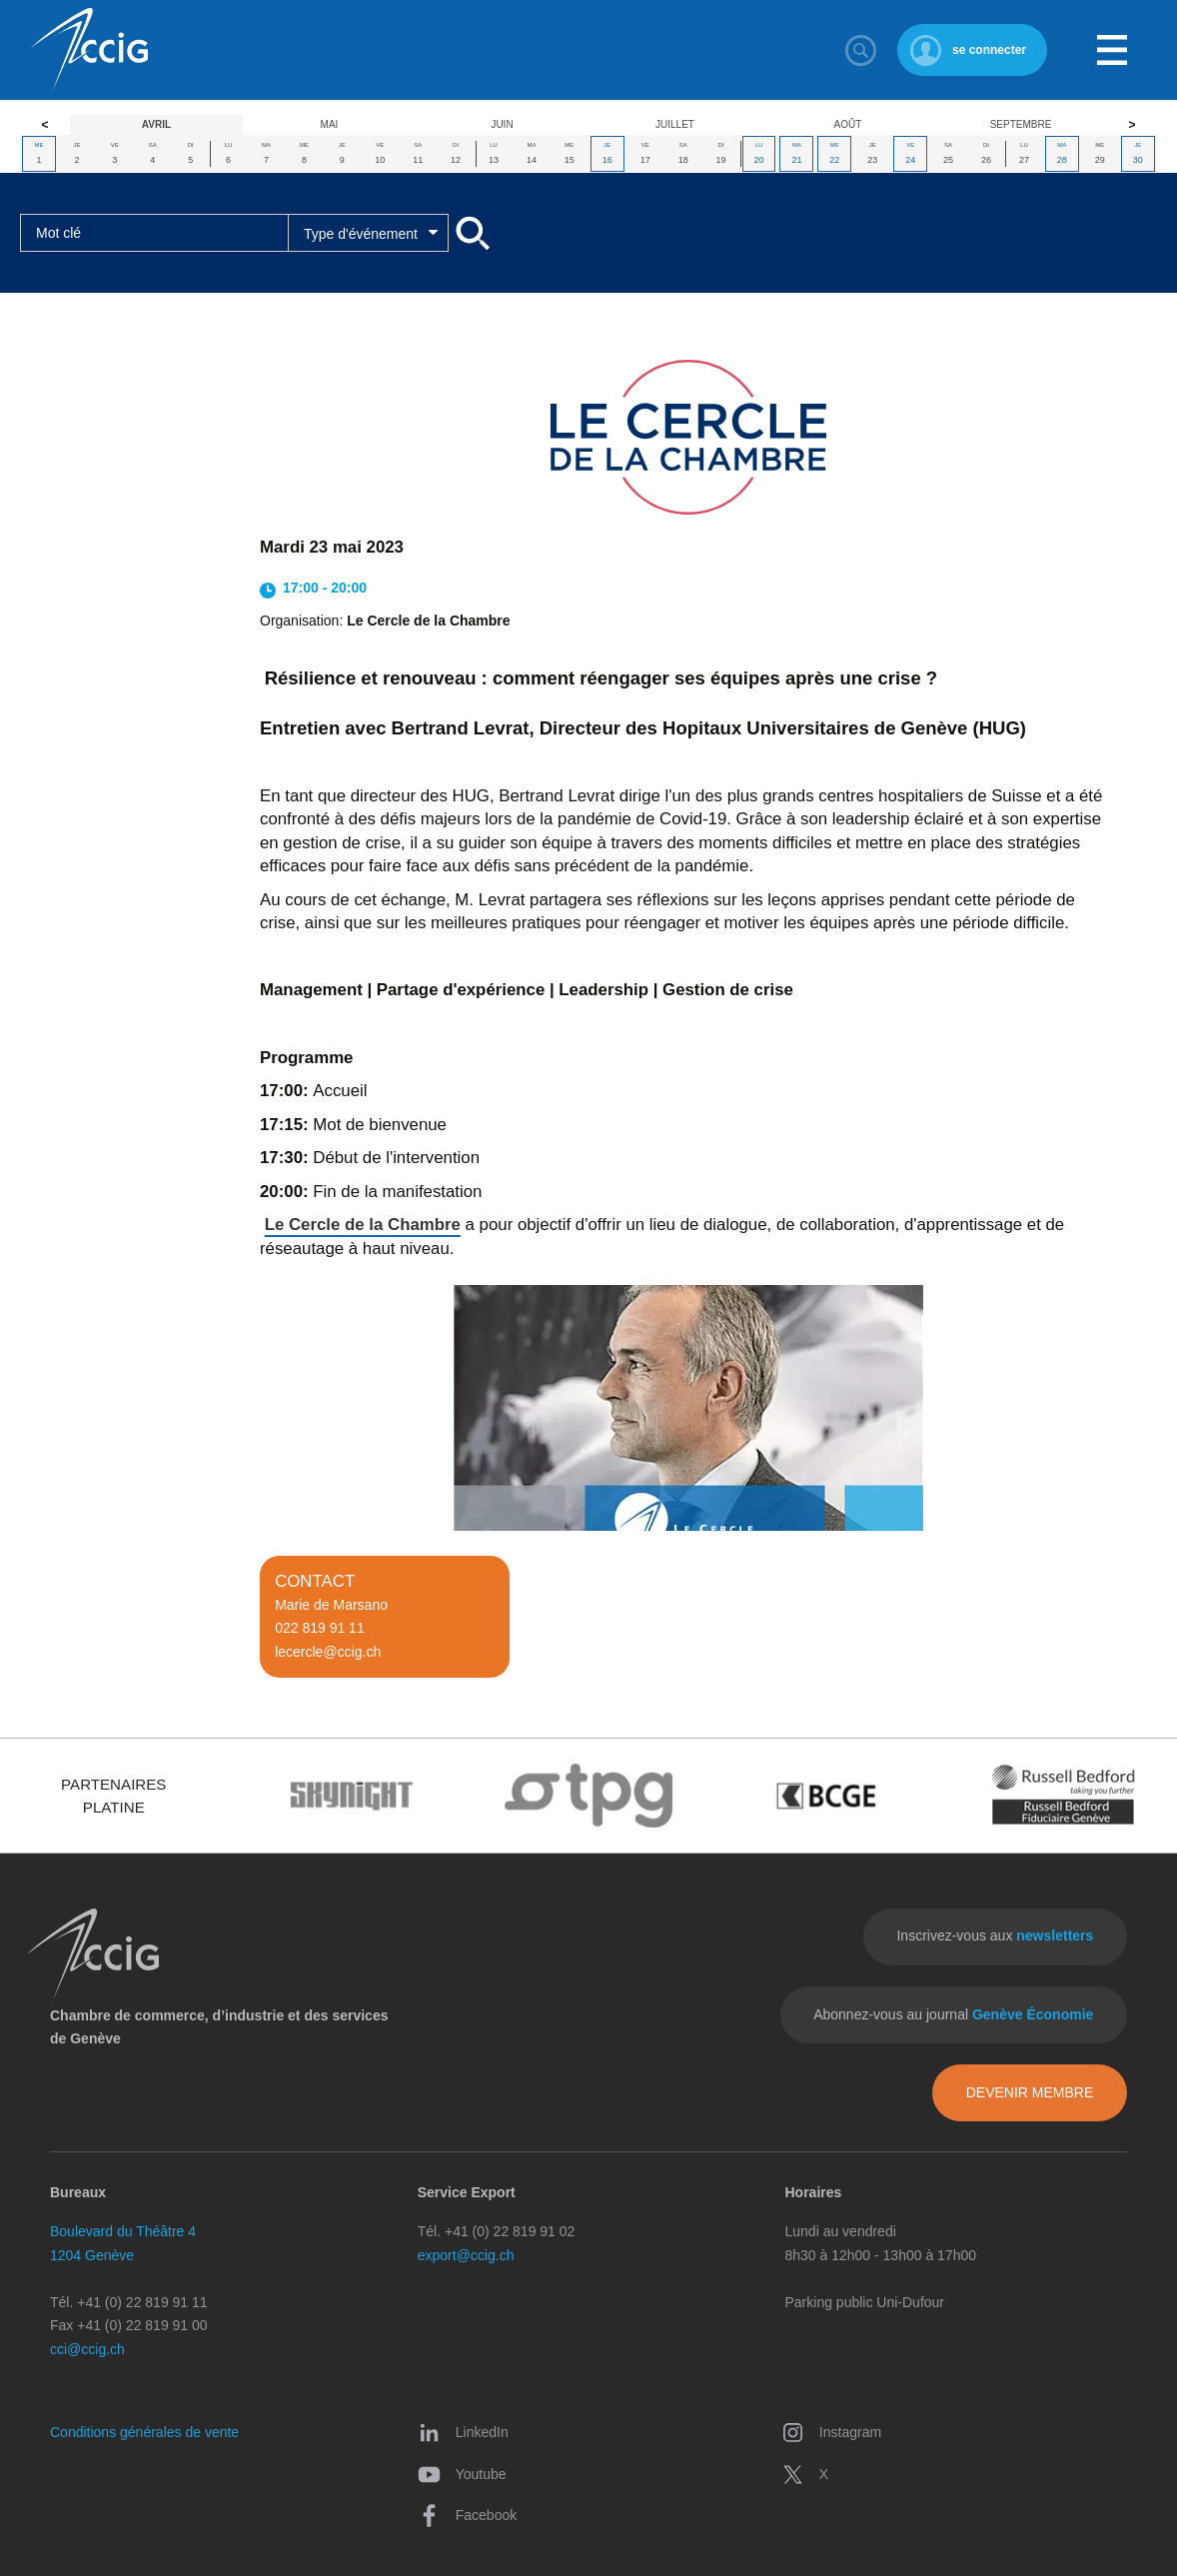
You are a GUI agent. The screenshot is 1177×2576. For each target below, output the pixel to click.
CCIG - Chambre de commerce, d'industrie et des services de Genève (89, 50)
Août (848, 124)
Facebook (467, 2515)
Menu (1112, 50)
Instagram (831, 2432)
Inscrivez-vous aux (994, 1935)
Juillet (674, 124)
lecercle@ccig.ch (328, 1652)
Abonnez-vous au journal (953, 2014)
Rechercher (861, 50)
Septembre (1021, 124)
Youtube (462, 2474)
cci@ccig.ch (87, 2349)
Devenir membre (1030, 2092)
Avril (156, 124)
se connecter (989, 50)
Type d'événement (361, 234)
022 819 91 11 (320, 1628)
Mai (330, 124)
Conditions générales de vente (144, 2432)
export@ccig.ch (466, 2255)
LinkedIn (463, 2432)
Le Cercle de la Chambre (363, 1224)
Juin (502, 124)
